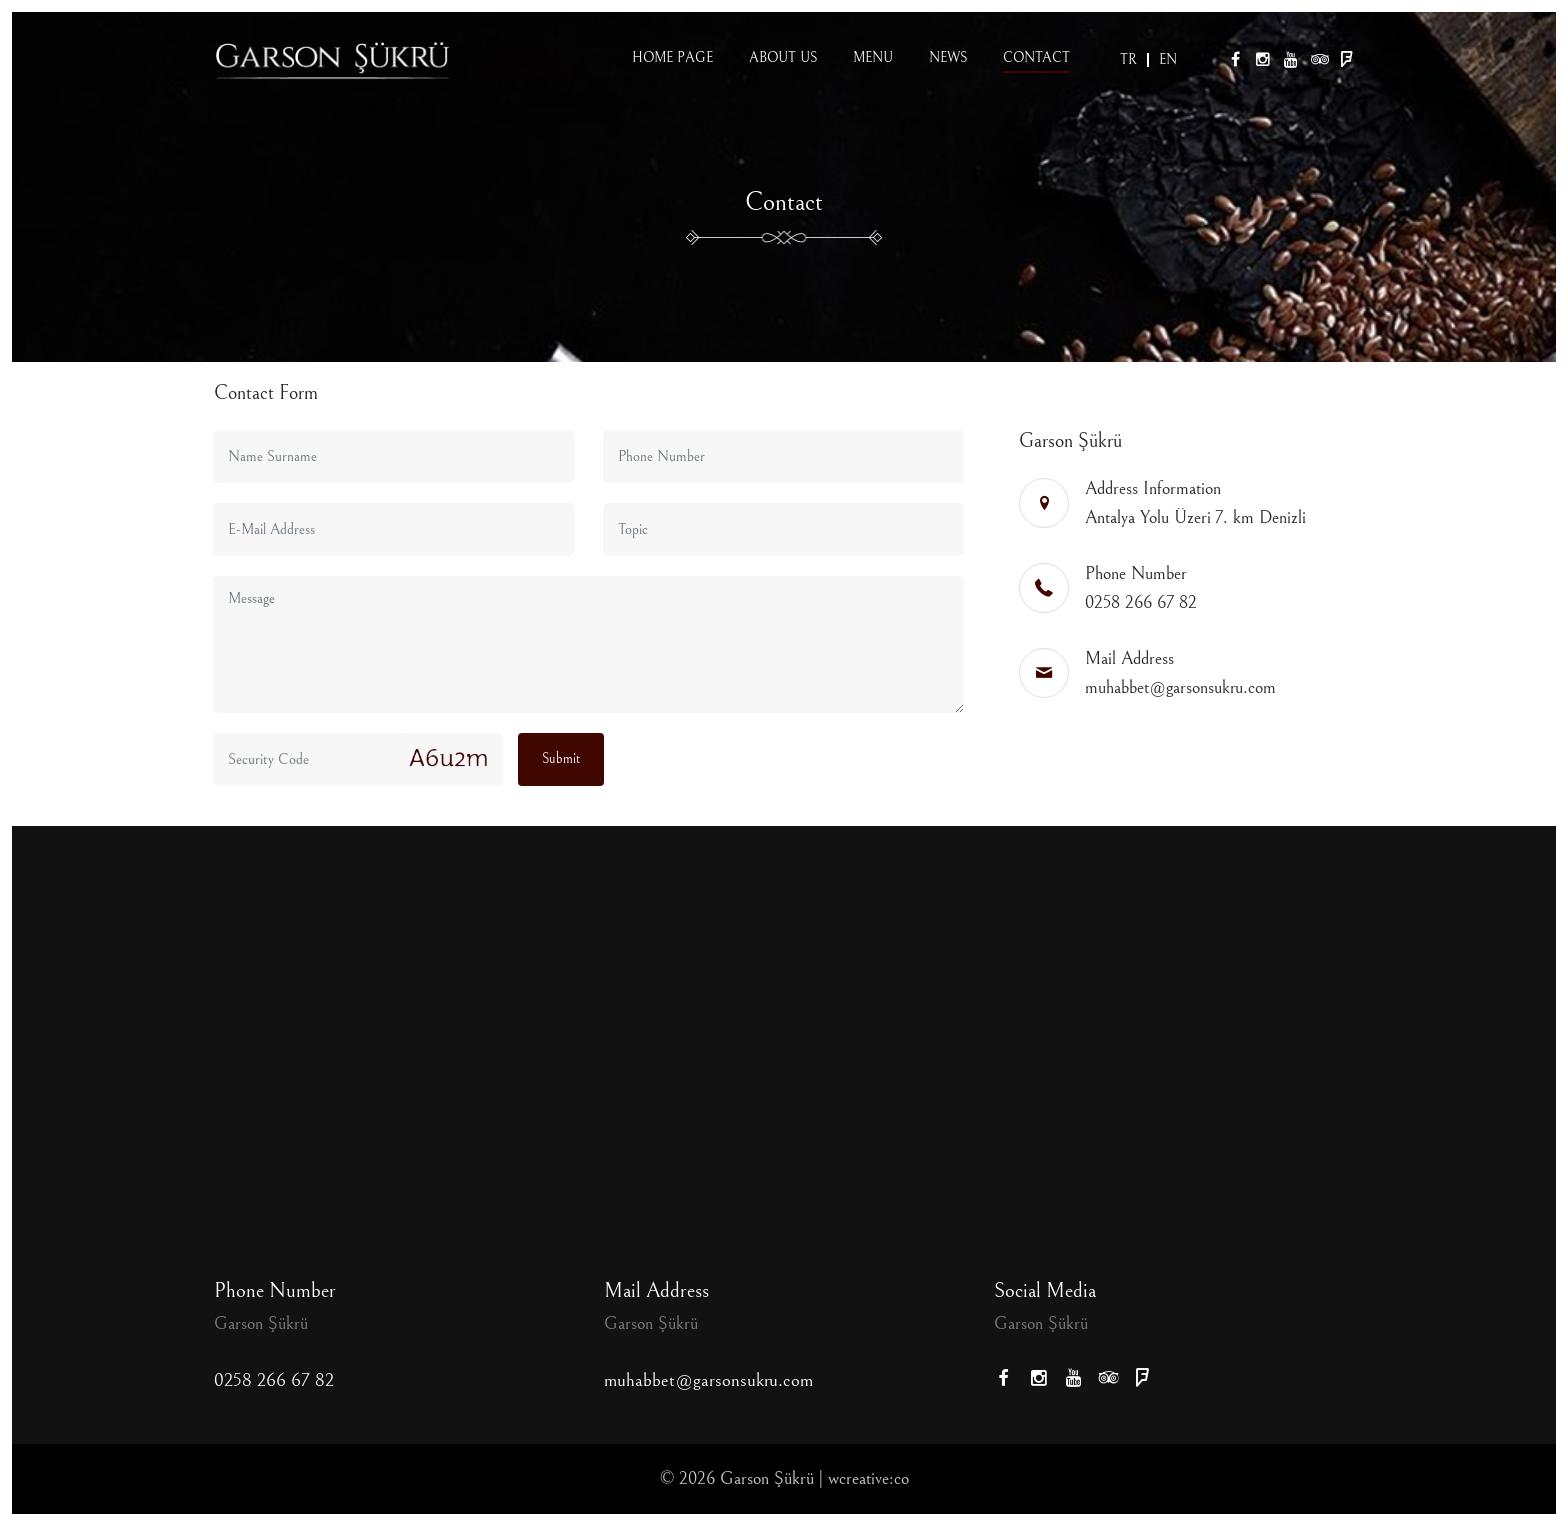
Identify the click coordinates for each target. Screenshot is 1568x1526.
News (948, 58)
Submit (561, 759)
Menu (873, 58)
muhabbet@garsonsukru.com (1180, 687)
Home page (672, 58)
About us (783, 58)
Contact (1036, 58)
